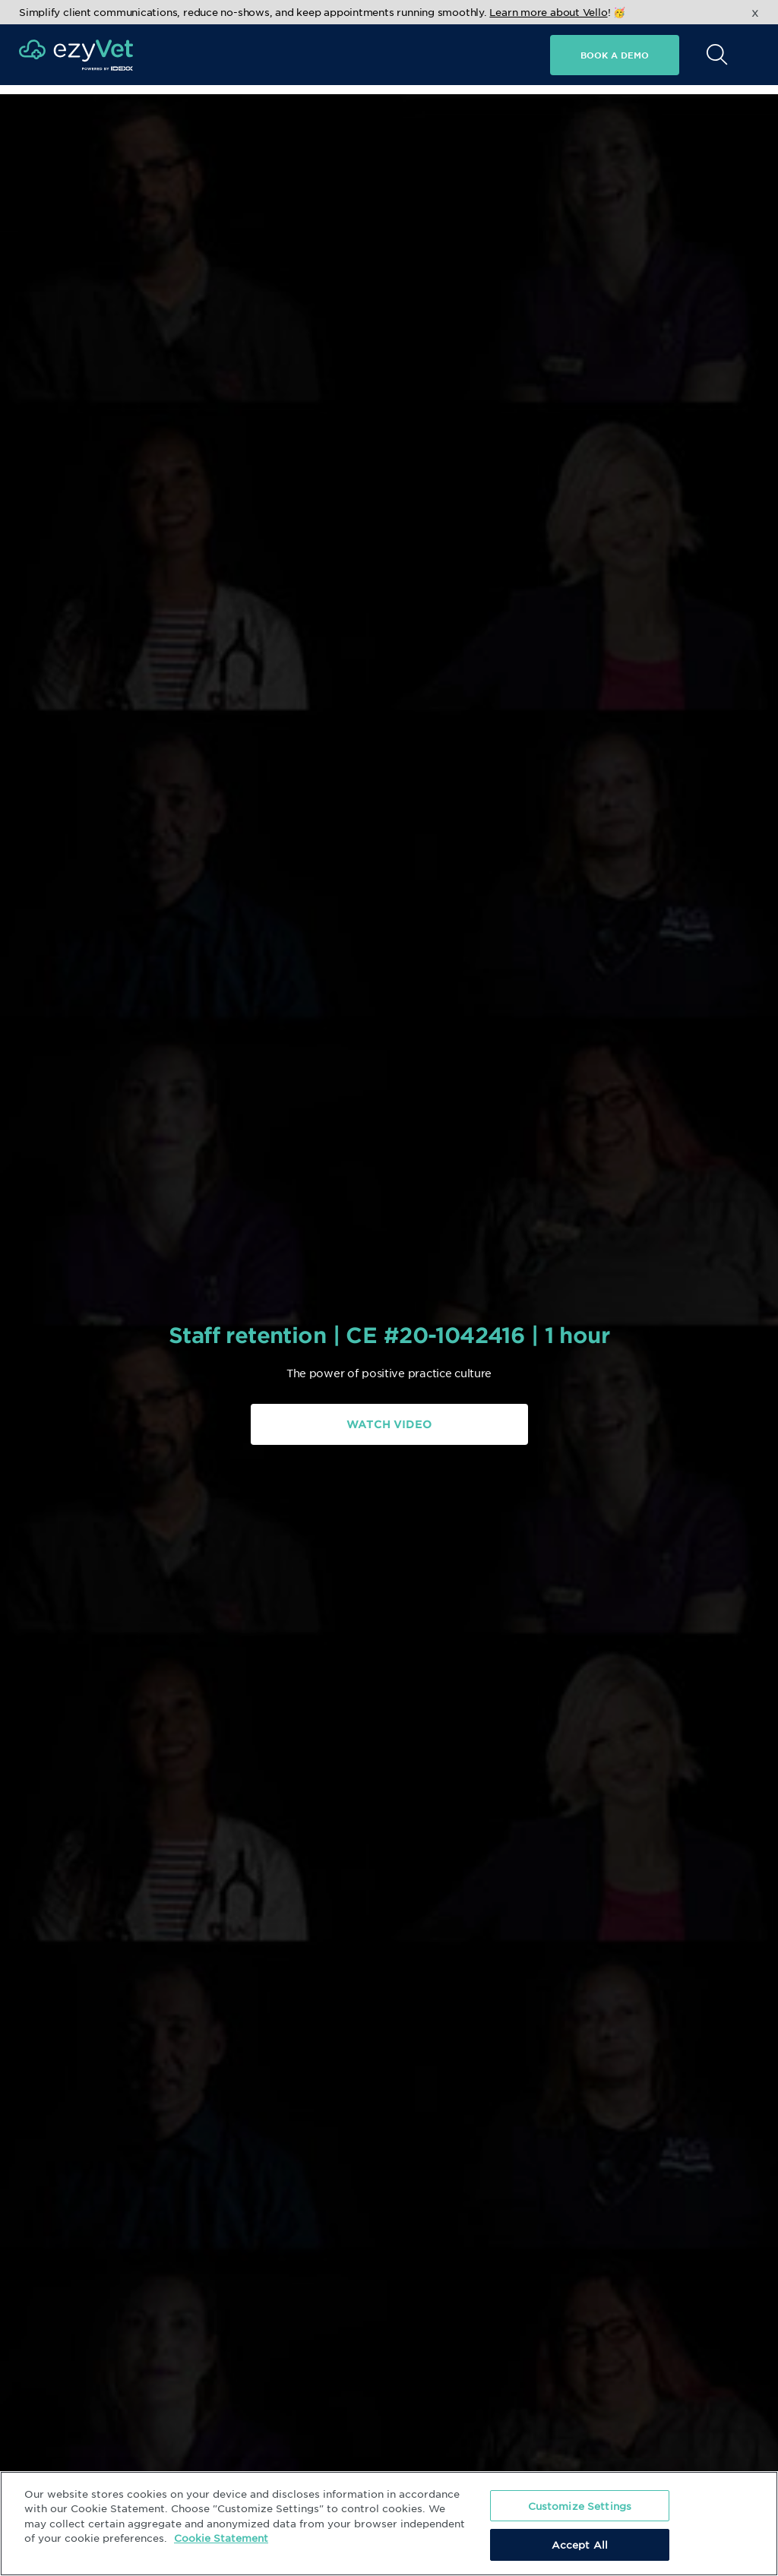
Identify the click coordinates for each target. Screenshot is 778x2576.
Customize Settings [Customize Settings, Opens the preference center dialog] (579, 2505)
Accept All (580, 2544)
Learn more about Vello (548, 11)
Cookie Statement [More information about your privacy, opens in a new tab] (221, 2537)
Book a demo (614, 54)
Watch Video (389, 1424)
